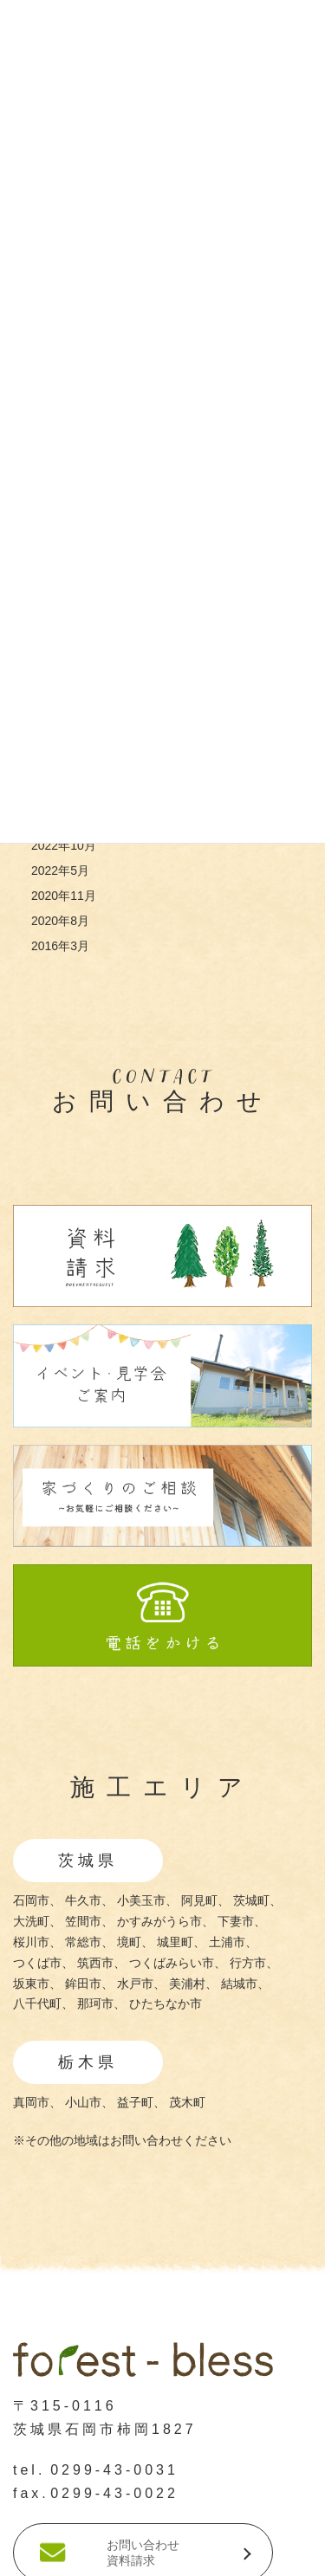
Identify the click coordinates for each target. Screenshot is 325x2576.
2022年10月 (63, 845)
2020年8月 (60, 921)
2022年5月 (60, 870)
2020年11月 (63, 896)
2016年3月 (60, 946)
